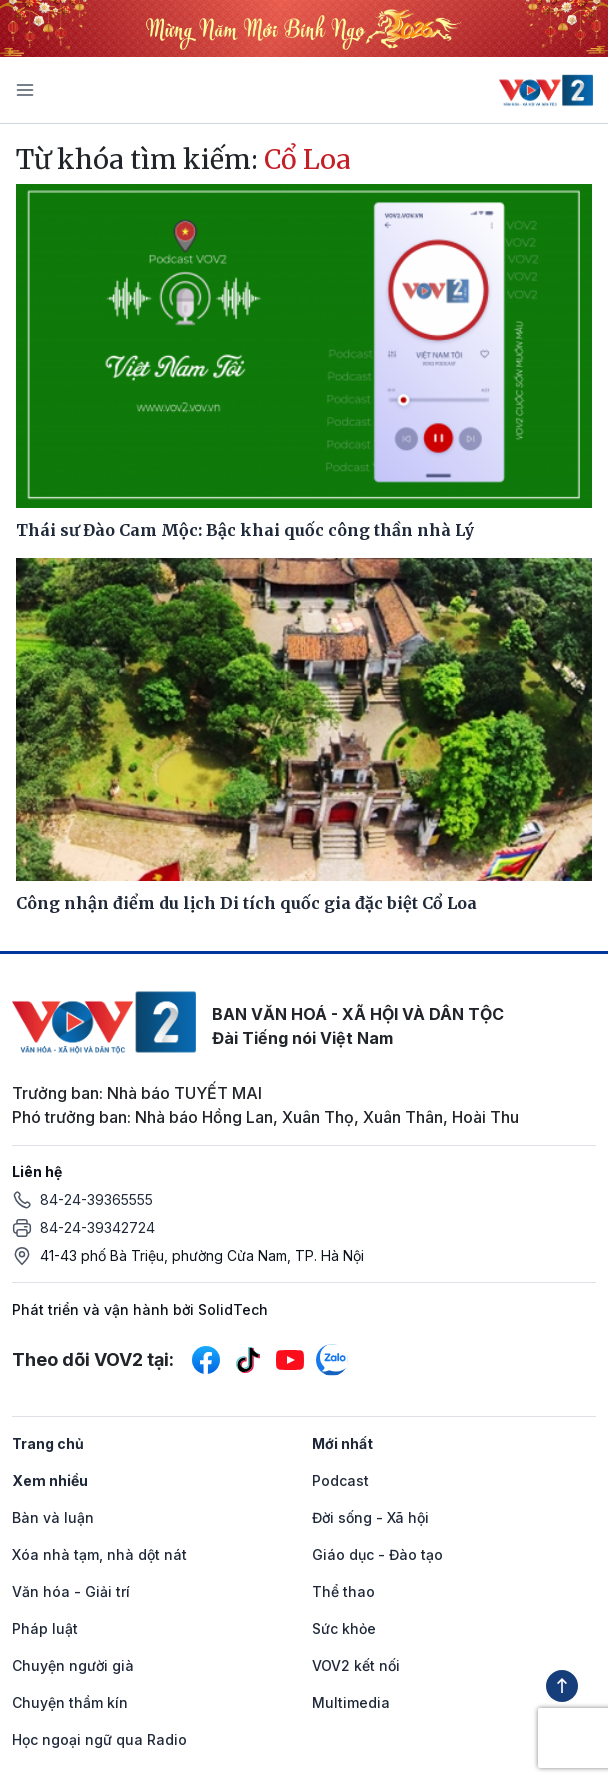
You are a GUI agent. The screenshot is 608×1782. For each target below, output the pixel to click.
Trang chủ (48, 1443)
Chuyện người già (73, 1665)
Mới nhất (342, 1443)
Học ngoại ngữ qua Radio (99, 1739)
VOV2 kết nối (356, 1665)
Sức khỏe (344, 1628)
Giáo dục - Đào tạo (377, 1554)
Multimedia (351, 1702)
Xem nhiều (50, 1480)
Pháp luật (45, 1628)
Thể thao (343, 1591)
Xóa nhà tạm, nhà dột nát (99, 1554)
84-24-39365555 (96, 1199)
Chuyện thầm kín (70, 1702)
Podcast (340, 1480)
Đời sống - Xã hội (370, 1517)
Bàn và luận (53, 1517)
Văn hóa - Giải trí (71, 1591)
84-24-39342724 (97, 1227)
